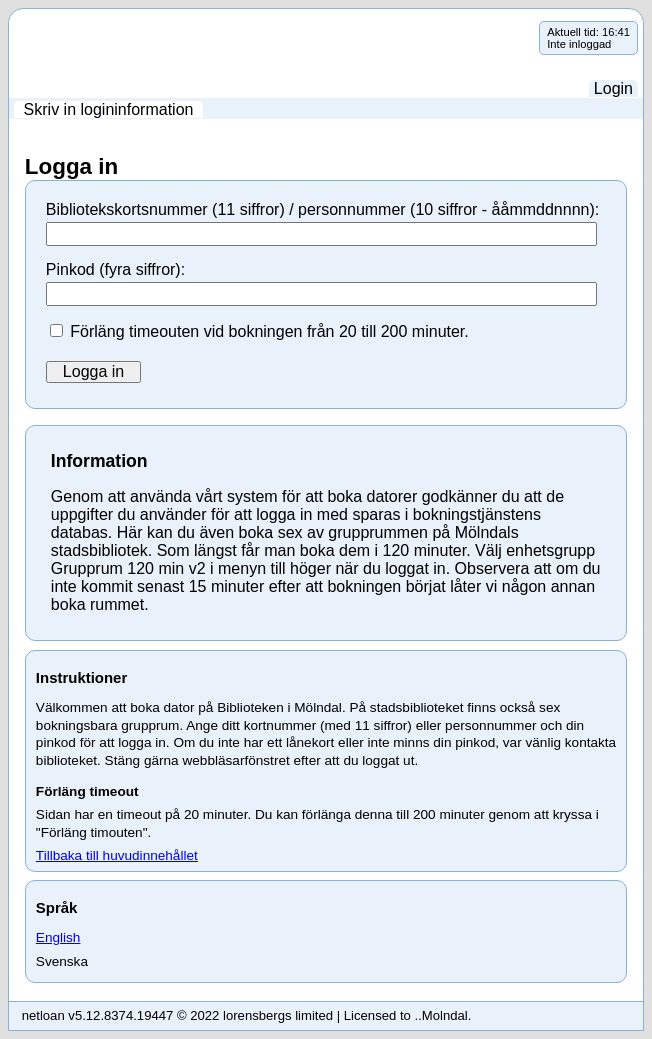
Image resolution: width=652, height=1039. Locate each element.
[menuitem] (108, 109)
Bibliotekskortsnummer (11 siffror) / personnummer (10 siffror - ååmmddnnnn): (322, 209)
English (58, 937)
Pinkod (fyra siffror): (115, 269)
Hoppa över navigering (9, 21)
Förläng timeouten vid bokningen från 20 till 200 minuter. (269, 331)
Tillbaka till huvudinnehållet (117, 855)
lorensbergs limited (278, 1015)
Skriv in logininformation (109, 109)
